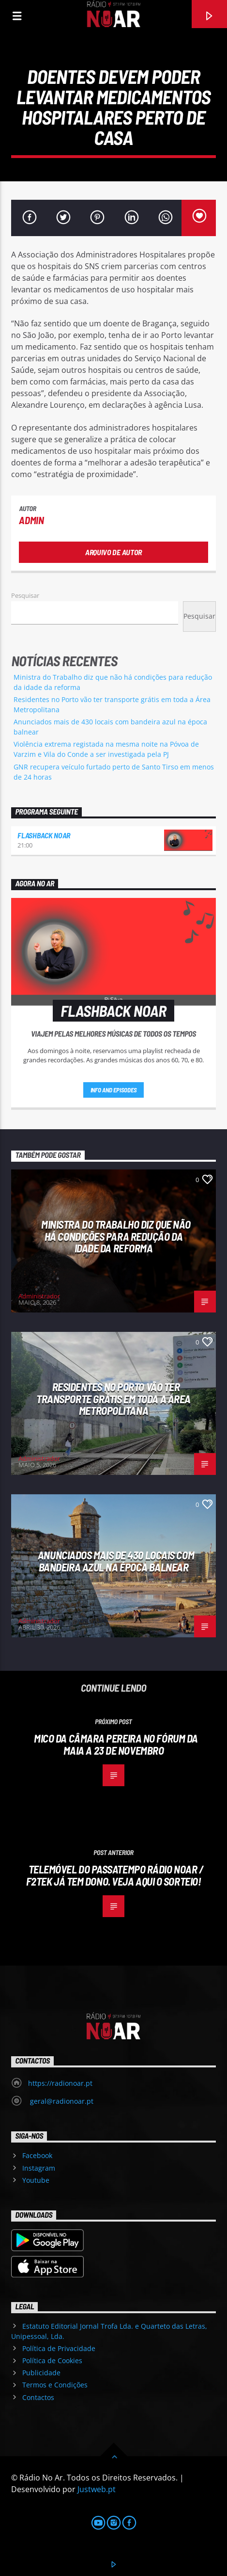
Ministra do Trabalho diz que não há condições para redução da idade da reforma (116, 1236)
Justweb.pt (96, 2489)
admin (31, 520)
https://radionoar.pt (60, 2083)
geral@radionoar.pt (60, 2101)
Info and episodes (114, 1090)
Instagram (38, 2168)
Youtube (35, 2180)
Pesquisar (25, 595)
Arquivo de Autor (113, 552)
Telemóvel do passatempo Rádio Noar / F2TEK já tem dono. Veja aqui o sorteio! (115, 1875)
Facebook (37, 2155)
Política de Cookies (52, 2360)
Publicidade (41, 2372)
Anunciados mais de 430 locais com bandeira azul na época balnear (116, 1561)
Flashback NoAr (43, 835)
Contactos (38, 2397)
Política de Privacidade (58, 2348)
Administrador (39, 1296)
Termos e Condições (55, 2384)
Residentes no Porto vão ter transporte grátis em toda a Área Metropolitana (113, 1398)
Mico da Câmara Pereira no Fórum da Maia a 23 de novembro (116, 1744)
